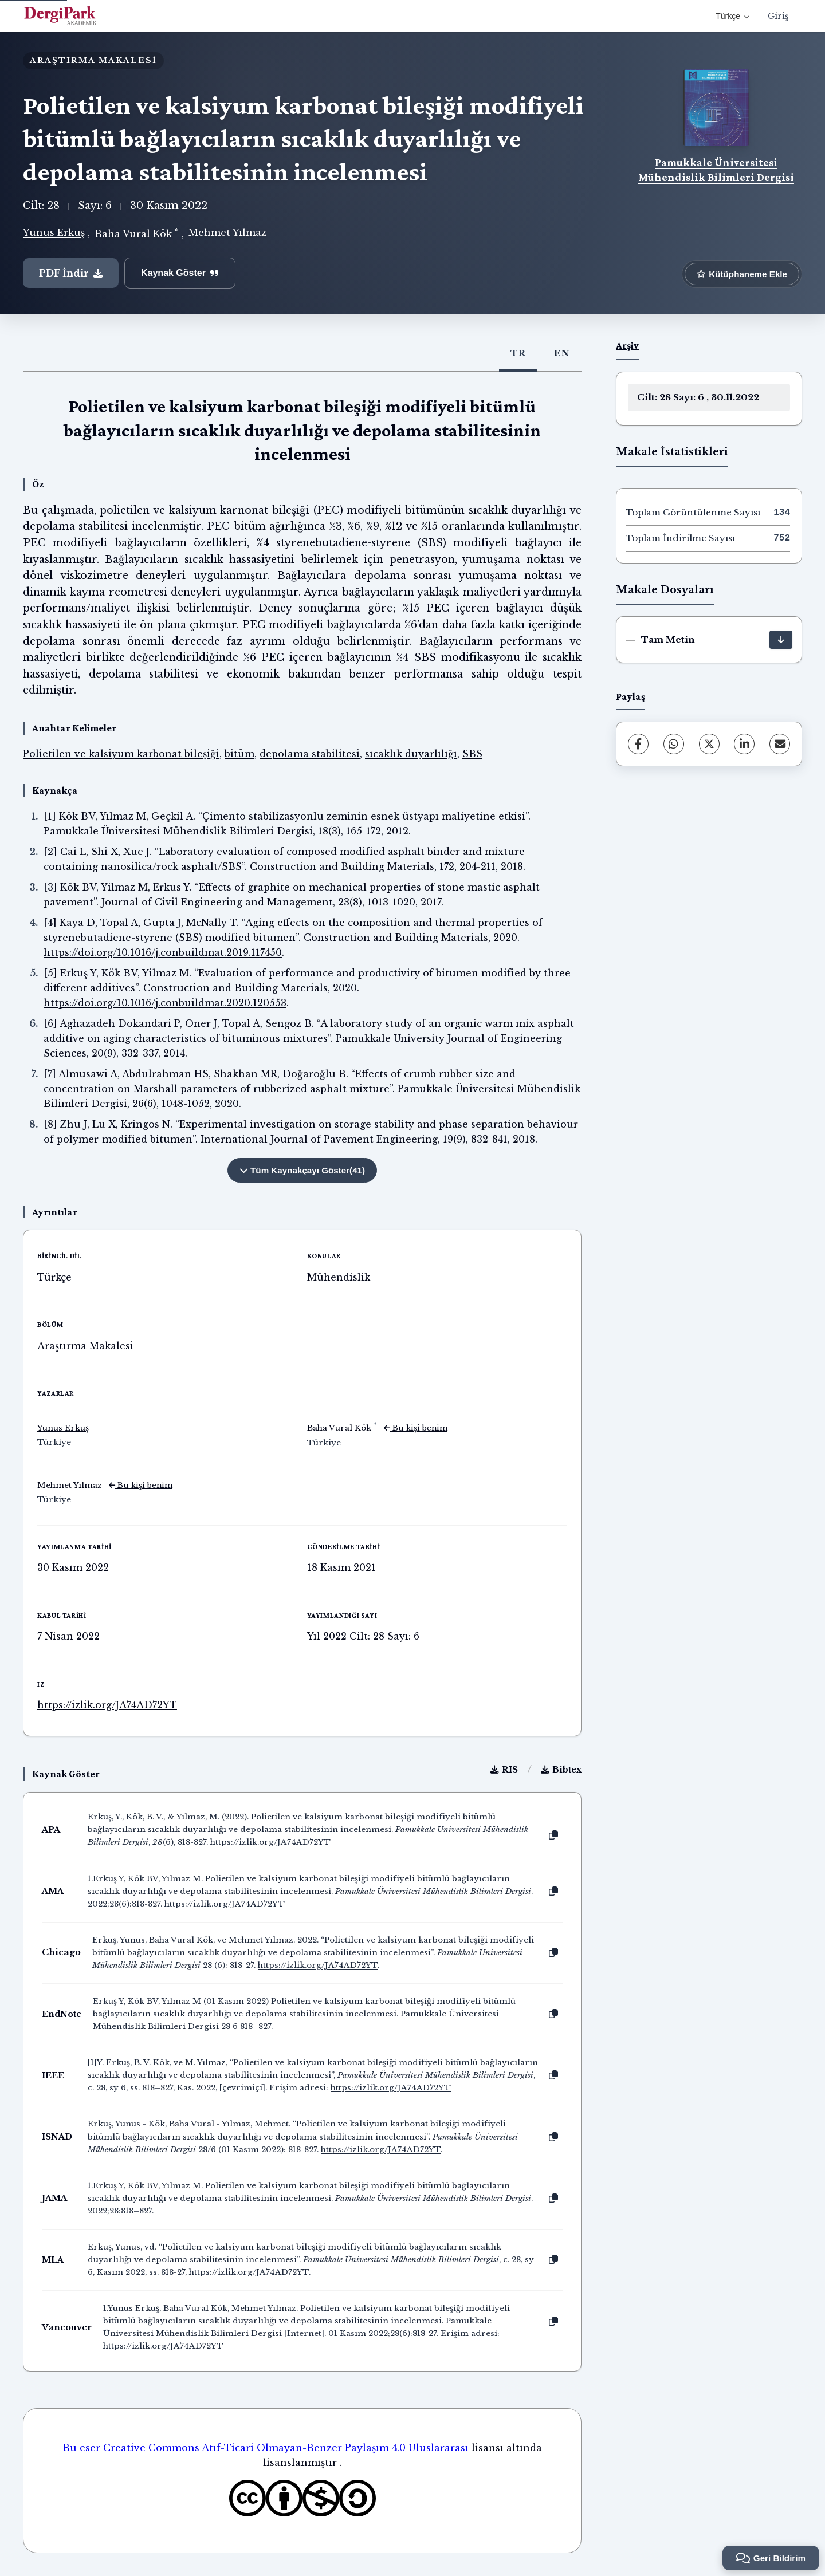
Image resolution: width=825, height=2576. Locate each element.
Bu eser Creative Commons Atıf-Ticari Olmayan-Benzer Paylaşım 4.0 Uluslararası (265, 2447)
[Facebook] (638, 744)
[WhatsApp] (673, 744)
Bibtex (561, 1769)
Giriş (778, 16)
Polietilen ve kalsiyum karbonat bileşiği (121, 753)
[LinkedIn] (744, 744)
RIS (504, 1769)
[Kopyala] (553, 1835)
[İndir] (780, 640)
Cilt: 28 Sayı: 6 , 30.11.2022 (698, 397)
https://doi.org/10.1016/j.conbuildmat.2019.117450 (163, 952)
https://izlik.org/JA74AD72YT (107, 1705)
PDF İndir (71, 273)
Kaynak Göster (180, 273)
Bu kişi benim (415, 1428)
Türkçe (732, 16)
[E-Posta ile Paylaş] (779, 744)
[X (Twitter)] (709, 744)
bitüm (239, 753)
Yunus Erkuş (54, 232)
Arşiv (627, 345)
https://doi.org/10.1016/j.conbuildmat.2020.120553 (165, 1003)
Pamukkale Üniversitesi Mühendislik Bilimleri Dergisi (716, 169)
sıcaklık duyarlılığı (411, 753)
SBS (472, 753)
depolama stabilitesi (310, 753)
